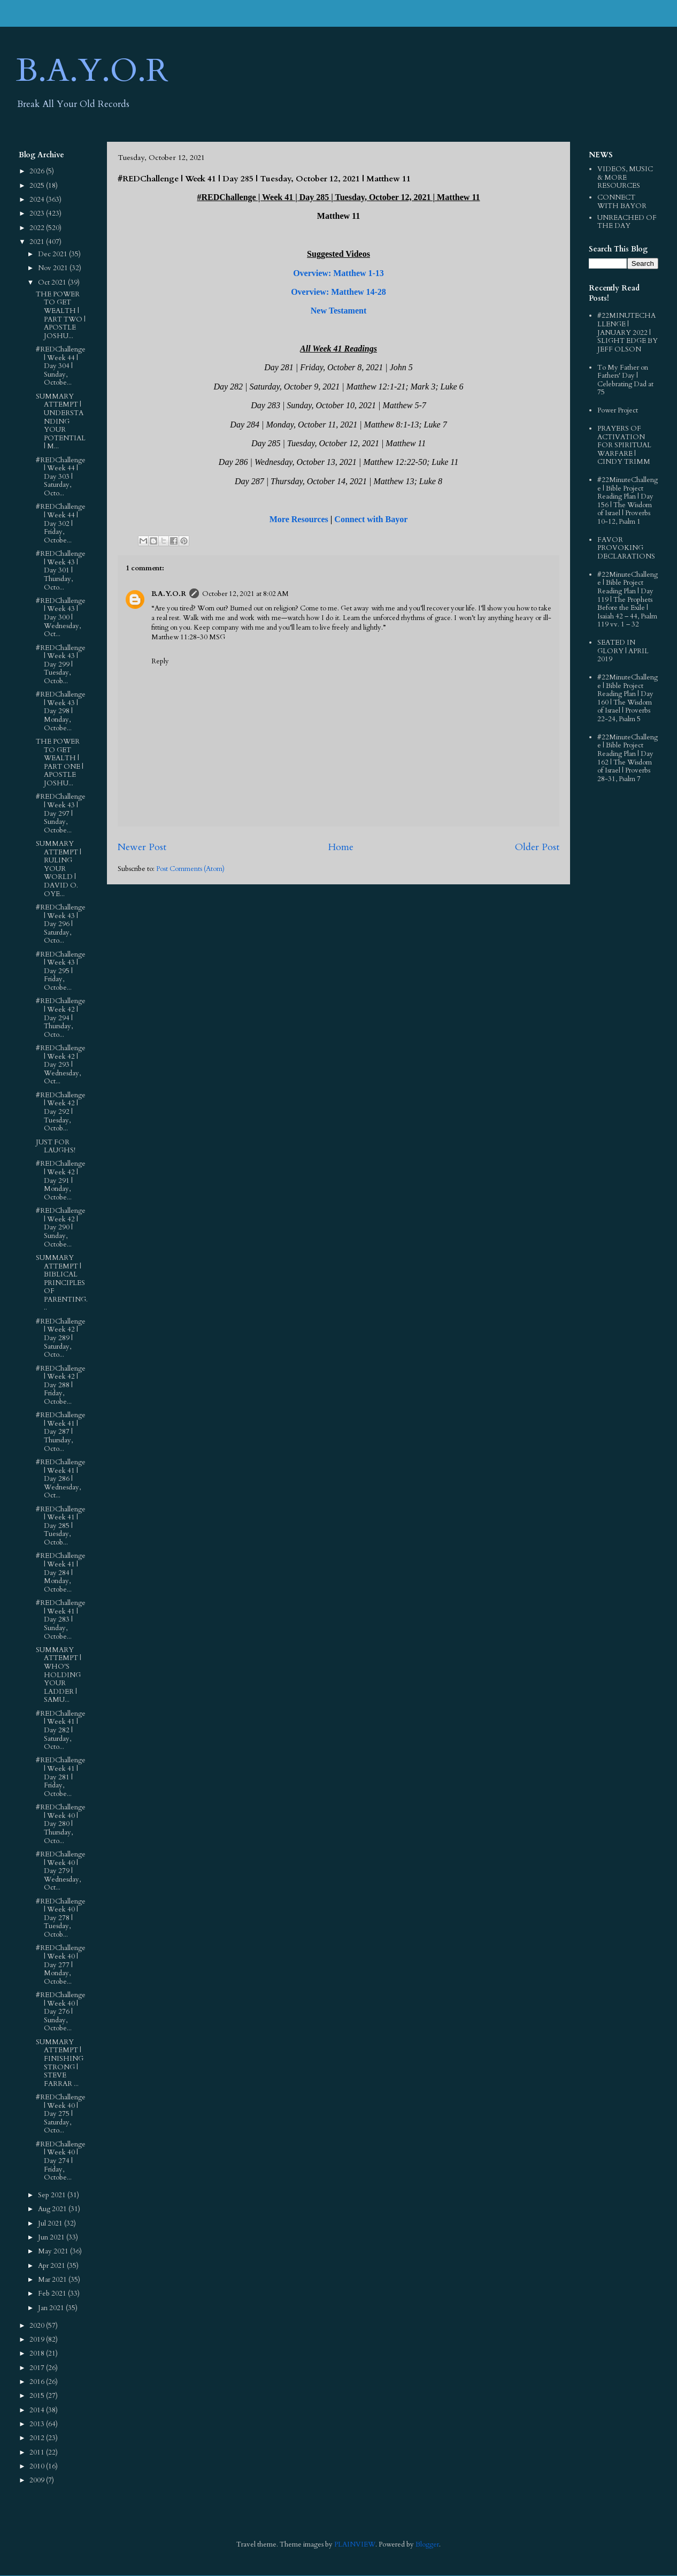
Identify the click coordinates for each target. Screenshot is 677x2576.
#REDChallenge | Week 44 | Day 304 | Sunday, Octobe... (61, 366)
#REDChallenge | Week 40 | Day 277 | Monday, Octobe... (61, 1964)
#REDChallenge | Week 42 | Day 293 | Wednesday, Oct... (61, 1064)
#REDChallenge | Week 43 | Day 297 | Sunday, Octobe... (61, 813)
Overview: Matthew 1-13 (338, 273)
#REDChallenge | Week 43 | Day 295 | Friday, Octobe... (61, 971)
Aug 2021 (53, 2209)
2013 (37, 2424)
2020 (37, 2325)
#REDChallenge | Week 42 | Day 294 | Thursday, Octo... (61, 1017)
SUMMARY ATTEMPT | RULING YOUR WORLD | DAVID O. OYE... (58, 869)
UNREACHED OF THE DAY (627, 222)
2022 (37, 228)
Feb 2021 (53, 2293)
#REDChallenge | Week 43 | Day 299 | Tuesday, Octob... (61, 664)
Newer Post (142, 847)
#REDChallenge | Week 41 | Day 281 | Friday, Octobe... (61, 1776)
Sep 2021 (52, 2195)
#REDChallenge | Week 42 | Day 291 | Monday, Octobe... (61, 1180)
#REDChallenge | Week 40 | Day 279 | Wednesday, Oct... (61, 1870)
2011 (37, 2452)
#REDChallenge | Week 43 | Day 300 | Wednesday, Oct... (61, 617)
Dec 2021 (53, 254)
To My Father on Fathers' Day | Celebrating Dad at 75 (625, 380)
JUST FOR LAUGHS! (55, 1146)
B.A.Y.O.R (92, 71)
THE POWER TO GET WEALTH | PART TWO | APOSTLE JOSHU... (61, 315)
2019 (37, 2339)
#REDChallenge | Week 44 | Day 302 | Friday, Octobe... (61, 523)
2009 (37, 2480)
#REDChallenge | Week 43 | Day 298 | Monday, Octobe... (61, 711)
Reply (160, 661)
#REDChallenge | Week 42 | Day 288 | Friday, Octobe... (61, 1385)
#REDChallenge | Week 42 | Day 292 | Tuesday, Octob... (61, 1111)
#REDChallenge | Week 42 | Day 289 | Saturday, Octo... (61, 1338)
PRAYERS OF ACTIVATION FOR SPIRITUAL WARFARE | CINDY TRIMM (624, 445)
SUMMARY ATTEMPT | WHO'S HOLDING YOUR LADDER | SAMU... (58, 1675)
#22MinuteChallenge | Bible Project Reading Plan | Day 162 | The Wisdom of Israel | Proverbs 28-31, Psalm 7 (627, 758)
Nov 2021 (54, 268)
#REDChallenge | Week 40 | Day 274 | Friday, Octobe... (61, 2160)
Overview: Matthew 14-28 (338, 291)
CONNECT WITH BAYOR (622, 202)
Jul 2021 (51, 2223)
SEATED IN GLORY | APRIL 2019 (623, 651)
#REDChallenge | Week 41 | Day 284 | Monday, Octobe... (61, 1572)
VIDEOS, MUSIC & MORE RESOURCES (625, 177)
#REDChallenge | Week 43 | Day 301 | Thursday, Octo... (61, 570)
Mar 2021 (53, 2279)
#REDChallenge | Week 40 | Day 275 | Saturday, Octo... (61, 2113)
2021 (37, 242)
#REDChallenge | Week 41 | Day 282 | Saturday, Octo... (61, 1730)
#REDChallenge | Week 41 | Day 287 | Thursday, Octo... (61, 1431)
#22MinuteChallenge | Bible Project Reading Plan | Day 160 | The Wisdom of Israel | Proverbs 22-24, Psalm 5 (627, 698)
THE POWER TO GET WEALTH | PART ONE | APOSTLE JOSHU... (59, 762)
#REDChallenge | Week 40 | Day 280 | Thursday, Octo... (61, 1823)
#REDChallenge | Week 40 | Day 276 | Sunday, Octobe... (61, 2011)
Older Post (537, 847)
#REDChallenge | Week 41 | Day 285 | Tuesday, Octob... (61, 1525)
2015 (37, 2396)
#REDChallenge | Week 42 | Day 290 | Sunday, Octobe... (61, 1227)
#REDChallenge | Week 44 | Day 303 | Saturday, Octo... (61, 476)
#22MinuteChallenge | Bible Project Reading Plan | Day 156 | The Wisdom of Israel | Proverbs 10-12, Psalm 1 (627, 500)
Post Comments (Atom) (190, 869)
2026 (37, 171)
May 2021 (54, 2251)
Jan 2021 (52, 2308)
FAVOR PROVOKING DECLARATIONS (626, 548)
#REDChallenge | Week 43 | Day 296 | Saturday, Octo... (61, 924)
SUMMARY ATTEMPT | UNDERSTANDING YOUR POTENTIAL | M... (61, 422)
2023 (37, 213)
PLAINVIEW (354, 2544)
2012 (37, 2438)
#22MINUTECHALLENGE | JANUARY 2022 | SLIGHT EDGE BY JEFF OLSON (627, 332)
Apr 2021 (52, 2266)
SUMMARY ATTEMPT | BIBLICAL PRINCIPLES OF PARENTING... (62, 1283)
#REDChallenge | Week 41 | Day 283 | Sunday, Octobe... (61, 1619)
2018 (37, 2353)
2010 (37, 2466)
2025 (37, 185)
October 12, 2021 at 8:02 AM (245, 594)
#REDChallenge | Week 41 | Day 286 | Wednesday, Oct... (61, 1478)
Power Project (617, 410)
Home (340, 847)
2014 (37, 2410)
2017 (37, 2368)
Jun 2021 (52, 2237)
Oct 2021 (53, 282)
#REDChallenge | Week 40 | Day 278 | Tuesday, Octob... (61, 1918)
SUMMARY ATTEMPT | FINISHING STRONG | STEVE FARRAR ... (59, 2063)
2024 (37, 199)
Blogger (427, 2544)
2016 (37, 2382)
